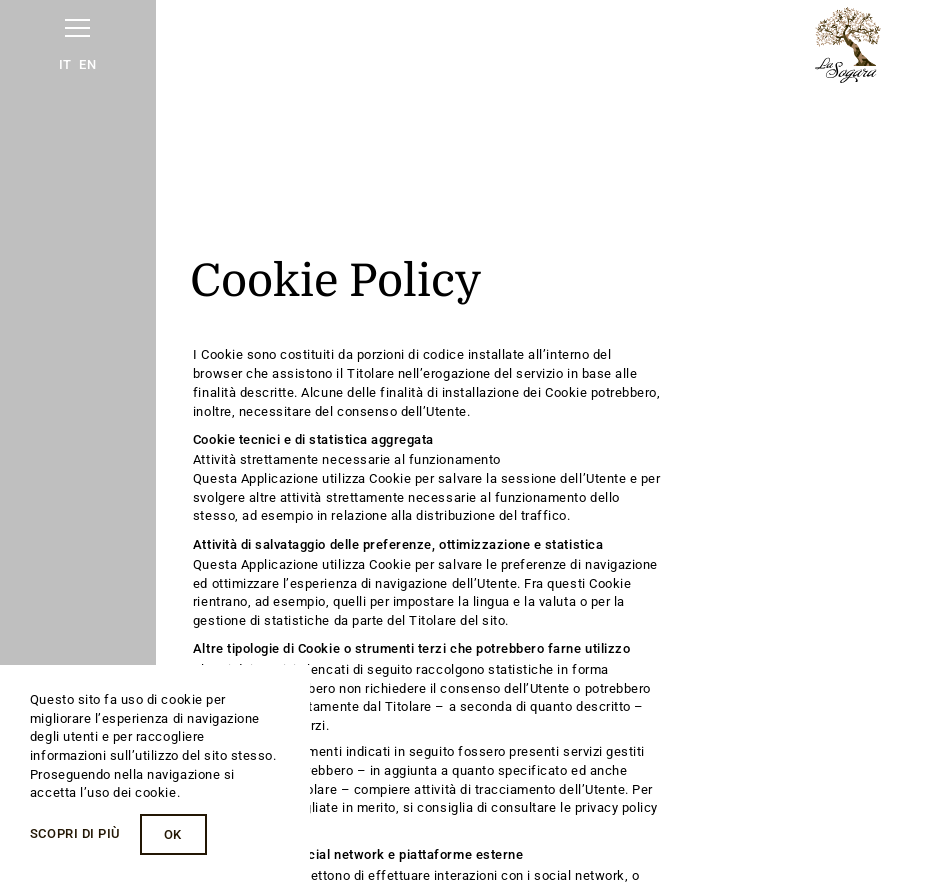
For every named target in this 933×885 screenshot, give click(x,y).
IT (65, 64)
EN (87, 64)
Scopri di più (75, 833)
